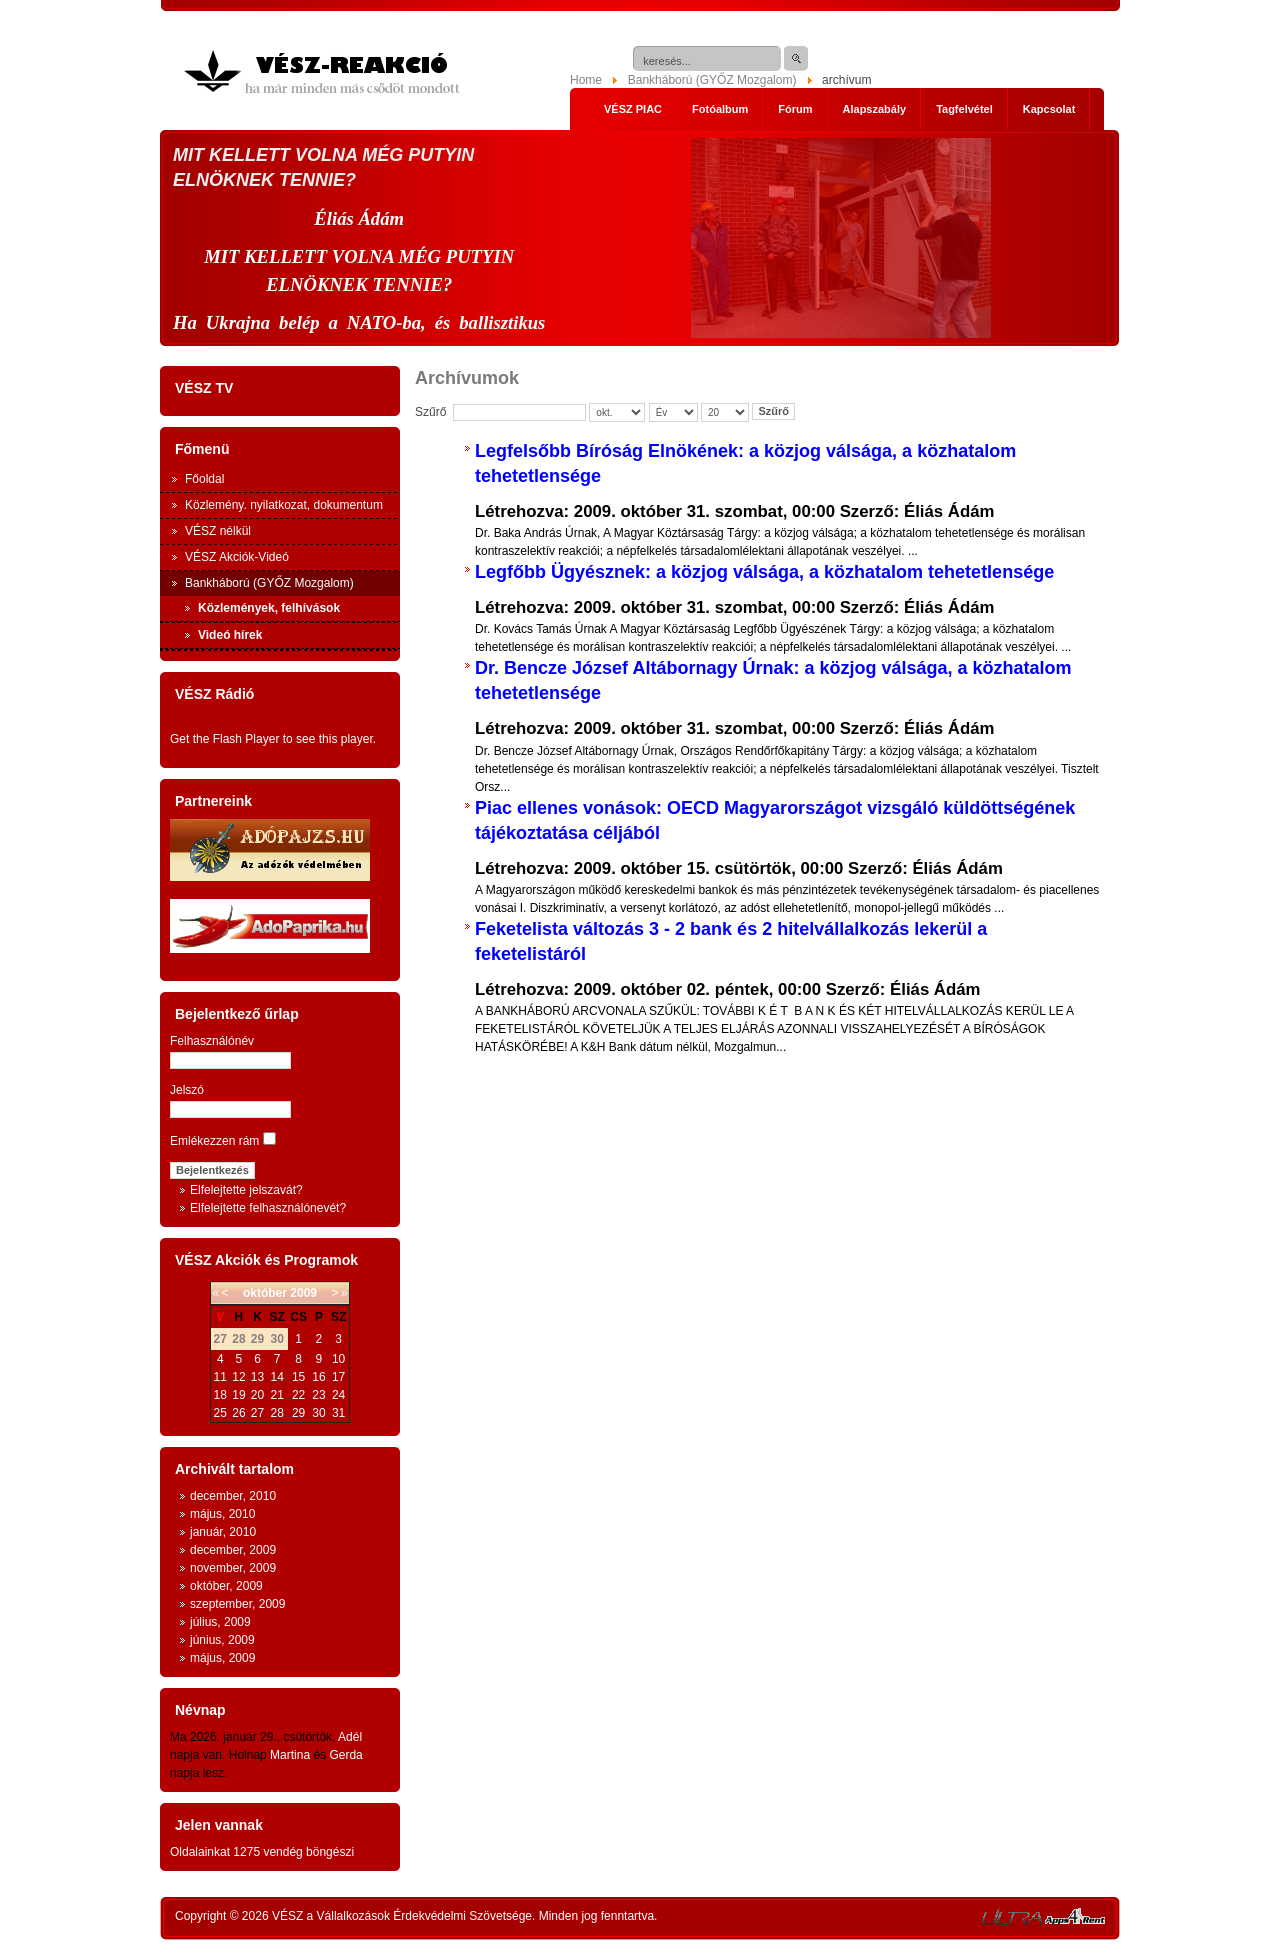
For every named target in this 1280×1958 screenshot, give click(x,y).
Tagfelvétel (964, 109)
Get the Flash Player (224, 739)
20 (257, 1395)
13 (257, 1377)
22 (298, 1395)
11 (220, 1377)
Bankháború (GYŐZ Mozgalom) (712, 80)
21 (276, 1395)
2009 (303, 1293)
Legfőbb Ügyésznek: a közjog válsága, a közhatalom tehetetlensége (764, 572)
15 (298, 1377)
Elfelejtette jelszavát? (246, 1190)
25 (220, 1413)
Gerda (345, 1755)
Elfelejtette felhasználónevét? (268, 1208)
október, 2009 (226, 1586)
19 (238, 1395)
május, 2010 (222, 1514)
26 (238, 1413)
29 (298, 1413)
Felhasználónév (212, 1041)
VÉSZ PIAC (633, 109)
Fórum (795, 109)
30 (318, 1413)
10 (338, 1359)
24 (338, 1395)
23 (318, 1395)
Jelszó (187, 1090)
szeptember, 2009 (237, 1604)
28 (276, 1413)
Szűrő (773, 411)
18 (220, 1395)
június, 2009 (222, 1640)
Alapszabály (875, 109)
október (265, 1293)
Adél (350, 1737)
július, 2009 (220, 1622)
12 (238, 1377)
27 (257, 1413)
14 (276, 1377)
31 (338, 1413)
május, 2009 (222, 1658)
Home (586, 80)
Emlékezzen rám (214, 1141)
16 (318, 1377)
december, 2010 (233, 1496)
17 (338, 1377)
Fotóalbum (720, 109)
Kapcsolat (1049, 109)
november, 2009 (233, 1568)
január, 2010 (223, 1532)
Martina (290, 1755)
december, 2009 (233, 1550)
